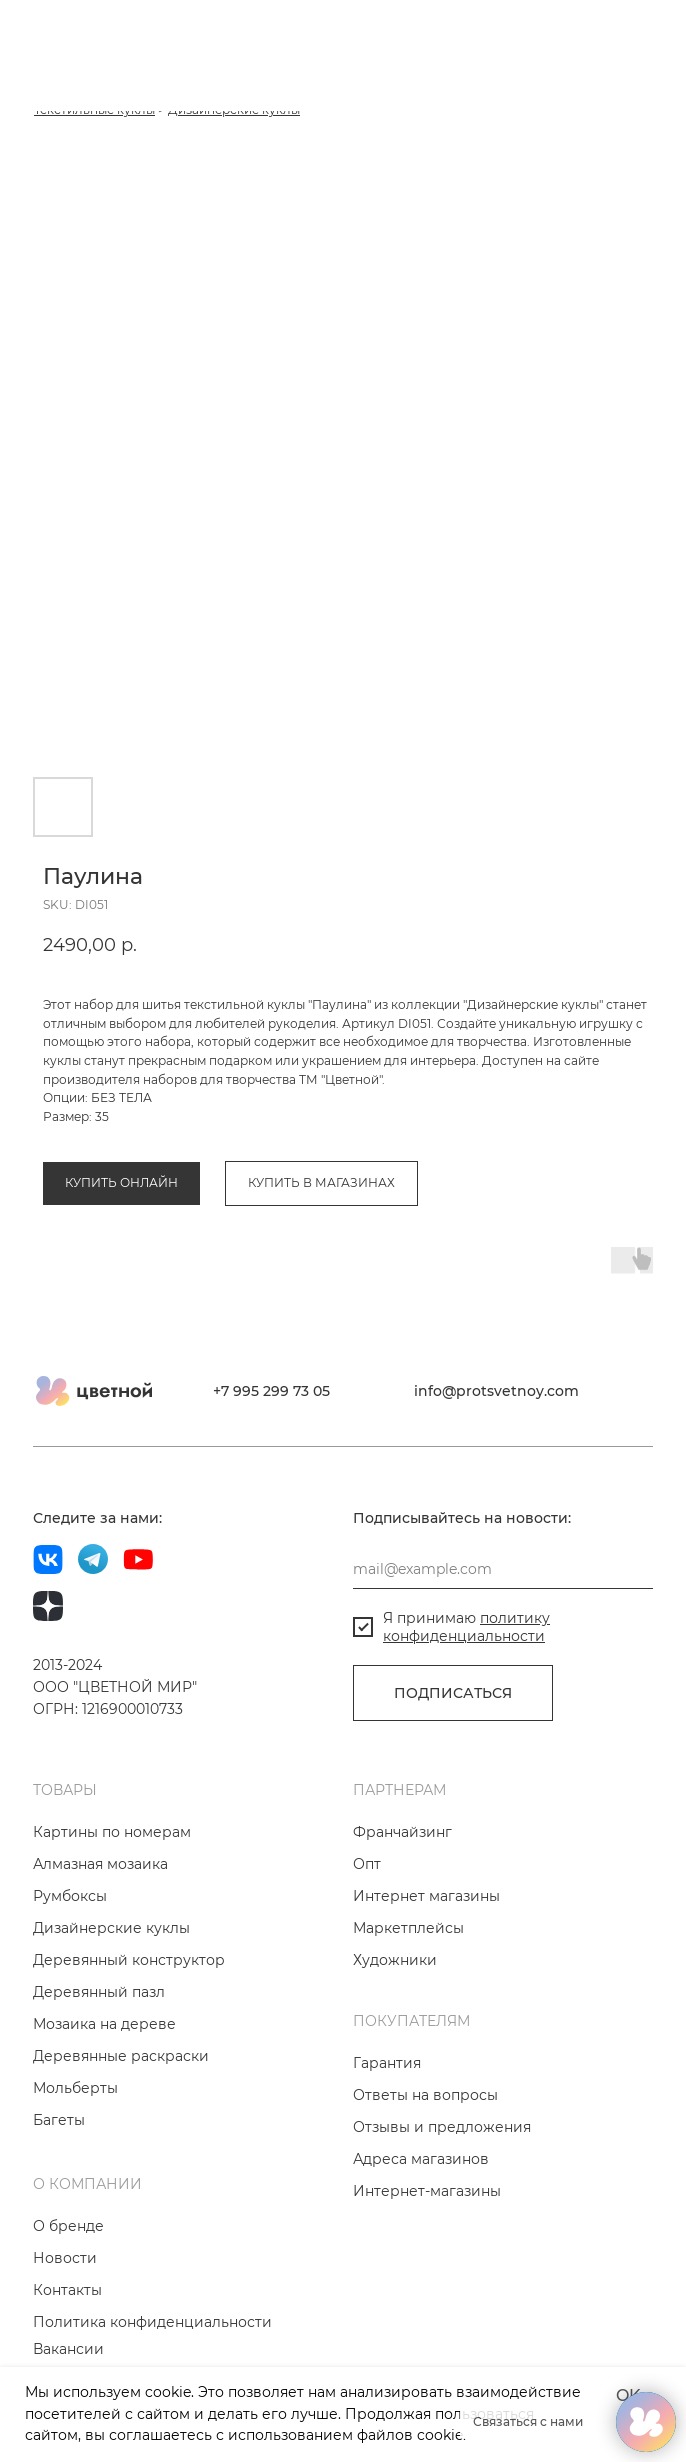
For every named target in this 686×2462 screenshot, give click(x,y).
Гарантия (387, 2063)
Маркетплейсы (408, 1928)
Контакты (67, 2290)
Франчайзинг (402, 1832)
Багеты (59, 2120)
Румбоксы (70, 1896)
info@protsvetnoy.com (496, 1391)
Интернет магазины (426, 1896)
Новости (65, 2258)
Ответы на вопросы (425, 2095)
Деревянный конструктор (129, 1960)
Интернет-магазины (427, 2191)
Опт (367, 1864)
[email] (503, 1569)
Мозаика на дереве (104, 2024)
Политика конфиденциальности (152, 2322)
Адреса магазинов (421, 2159)
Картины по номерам (112, 1832)
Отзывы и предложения (442, 2127)
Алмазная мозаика (100, 1864)
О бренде (68, 2226)
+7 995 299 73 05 (271, 1391)
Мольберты (75, 2088)
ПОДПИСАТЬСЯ (453, 1693)
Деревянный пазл (99, 1992)
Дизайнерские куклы (111, 1928)
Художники (395, 1960)
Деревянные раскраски (121, 2056)
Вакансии (68, 2349)
